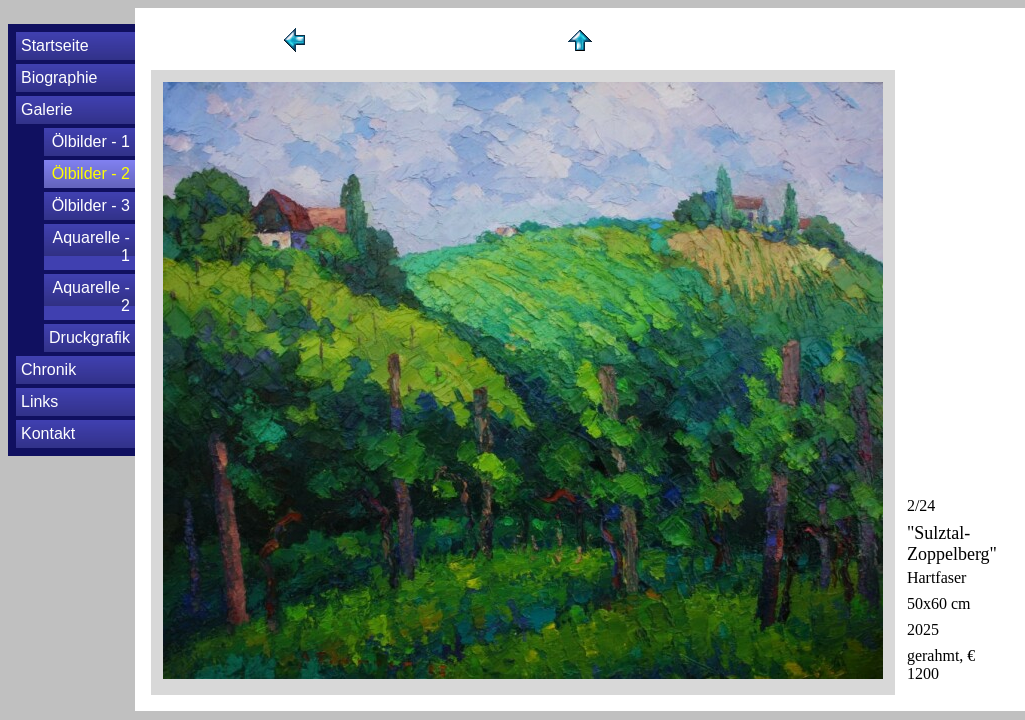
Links (39, 401)
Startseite (55, 45)
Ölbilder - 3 (91, 205)
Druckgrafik (89, 337)
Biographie (59, 77)
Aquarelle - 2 (91, 296)
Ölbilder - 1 (91, 141)
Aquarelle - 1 (91, 246)
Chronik (48, 369)
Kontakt (48, 433)
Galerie (47, 109)
